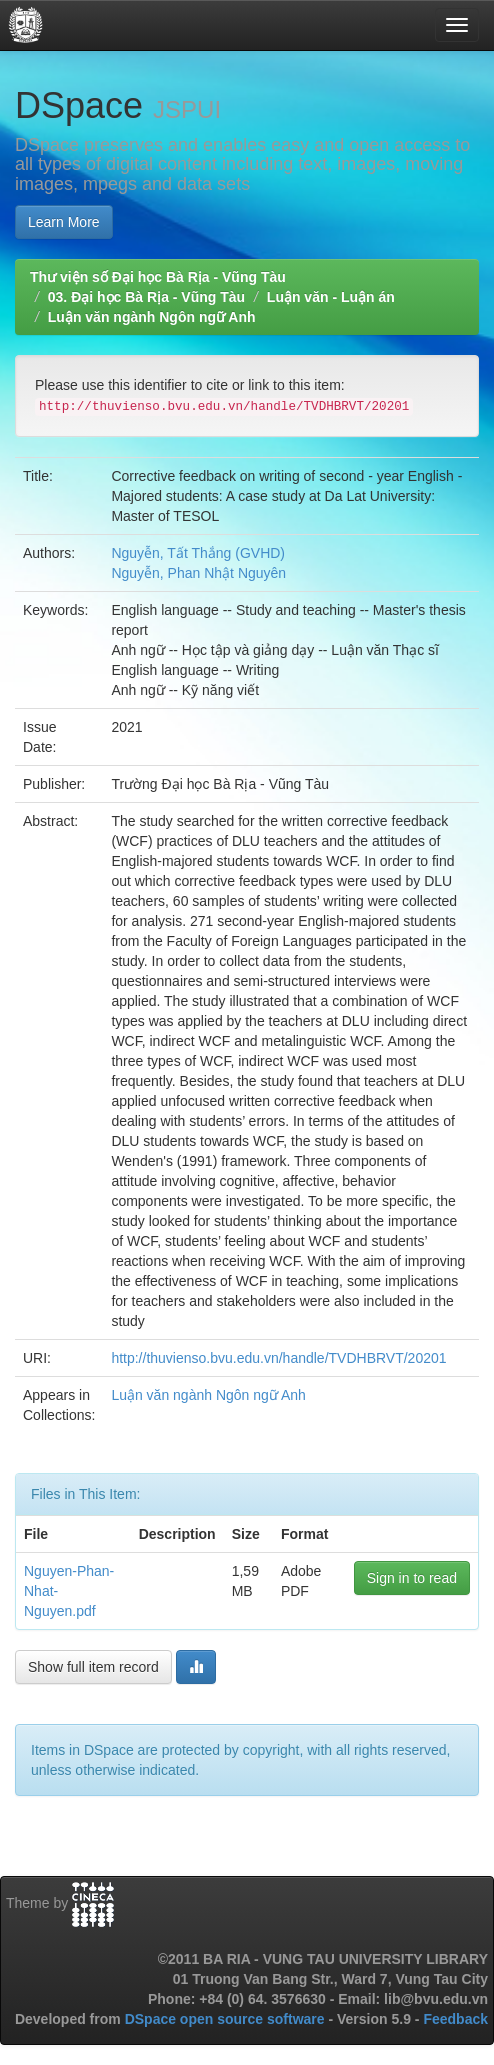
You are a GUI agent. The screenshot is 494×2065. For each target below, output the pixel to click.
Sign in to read (412, 1578)
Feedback (455, 2019)
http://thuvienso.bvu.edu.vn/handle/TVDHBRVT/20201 (278, 1358)
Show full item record (93, 1667)
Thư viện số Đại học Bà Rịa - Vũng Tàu (158, 277)
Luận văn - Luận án (331, 297)
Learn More (64, 222)
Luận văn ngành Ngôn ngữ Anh (152, 317)
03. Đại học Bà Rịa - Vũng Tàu (146, 297)
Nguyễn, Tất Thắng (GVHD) (198, 553)
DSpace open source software (227, 2019)
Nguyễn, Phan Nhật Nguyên (198, 573)
